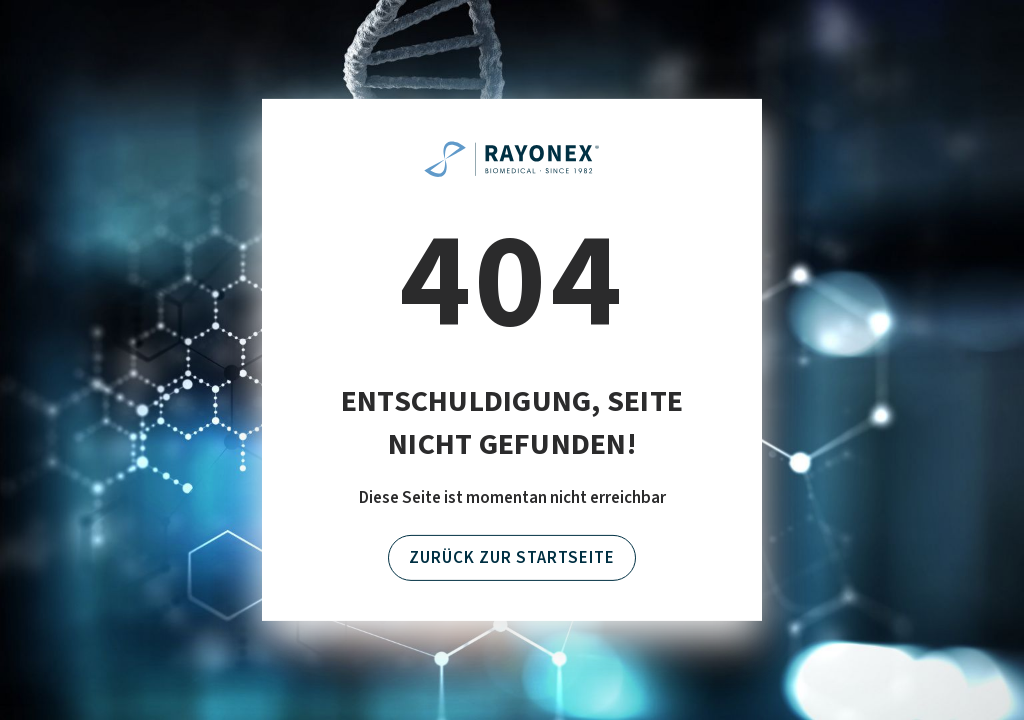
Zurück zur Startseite (512, 558)
